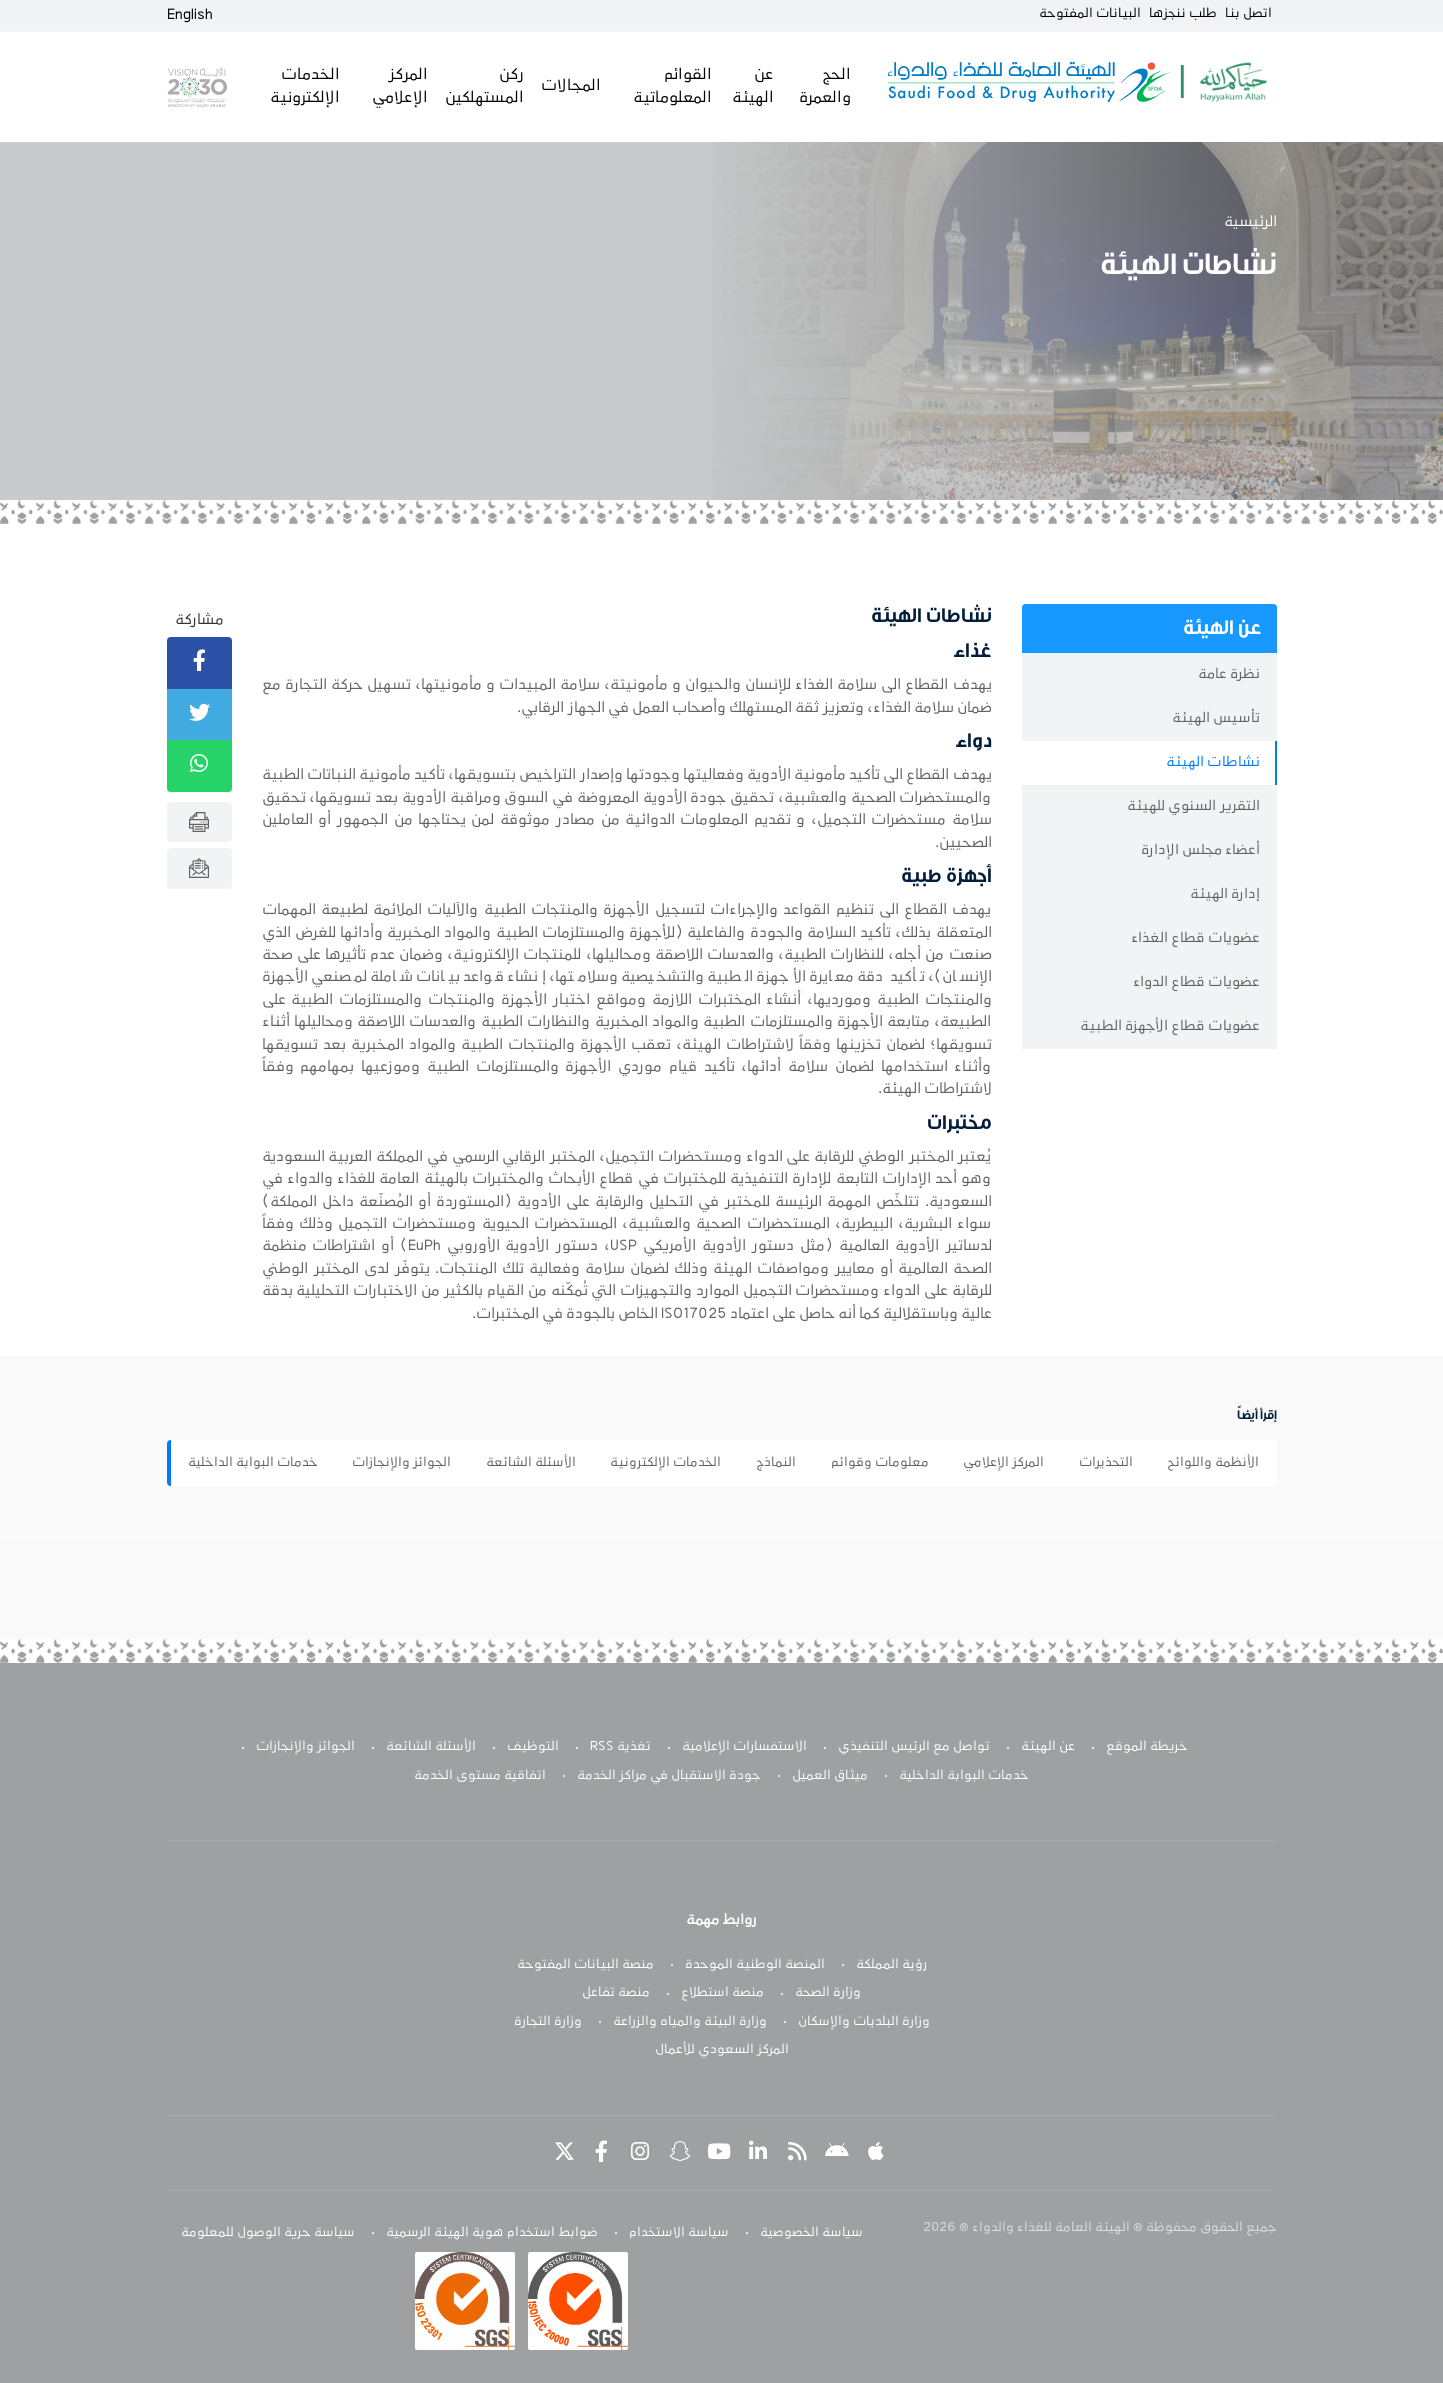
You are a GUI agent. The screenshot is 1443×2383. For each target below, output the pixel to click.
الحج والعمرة (825, 86)
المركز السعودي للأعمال (722, 2050)
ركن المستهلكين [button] (484, 86)
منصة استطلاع (722, 1993)
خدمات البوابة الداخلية (253, 1463)
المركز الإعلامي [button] (400, 86)
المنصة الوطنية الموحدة (755, 1965)
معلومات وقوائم (880, 1463)
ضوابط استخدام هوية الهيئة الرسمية (492, 2233)
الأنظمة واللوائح (1213, 1463)
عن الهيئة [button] (753, 86)
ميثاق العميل (830, 1776)
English (190, 15)
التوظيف (533, 1747)
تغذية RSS (620, 1747)
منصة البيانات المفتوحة (585, 1965)
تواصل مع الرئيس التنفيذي (914, 1747)
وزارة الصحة (828, 1993)
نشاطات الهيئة (1213, 762)
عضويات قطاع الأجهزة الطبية (1170, 1026)
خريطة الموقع (1147, 1747)
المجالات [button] (571, 86)
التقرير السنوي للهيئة (1193, 806)
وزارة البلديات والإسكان (864, 2022)
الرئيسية (1250, 222)
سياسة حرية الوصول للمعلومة (268, 2233)
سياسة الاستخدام (679, 2233)
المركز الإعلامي (1003, 1463)
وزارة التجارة (548, 2022)
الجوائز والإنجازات (401, 1463)
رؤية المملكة (891, 1965)
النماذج (776, 1463)
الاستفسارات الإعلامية (744, 1747)
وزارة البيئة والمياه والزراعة (690, 2022)
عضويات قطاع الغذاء (1195, 938)
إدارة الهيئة (1225, 894)
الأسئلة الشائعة (531, 1463)
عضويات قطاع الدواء (1196, 982)
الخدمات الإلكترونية (665, 1463)
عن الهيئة (1048, 1747)
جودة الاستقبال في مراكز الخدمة (669, 1776)
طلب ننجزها (1183, 14)
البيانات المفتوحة (1090, 14)
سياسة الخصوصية (811, 2233)
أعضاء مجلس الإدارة (1200, 850)
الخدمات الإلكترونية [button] (305, 86)
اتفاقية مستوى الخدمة (480, 1776)
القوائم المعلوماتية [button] (672, 86)
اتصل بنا (1248, 14)
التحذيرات (1106, 1463)
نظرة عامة (1229, 674)
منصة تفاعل (616, 1993)
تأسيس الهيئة (1216, 718)
